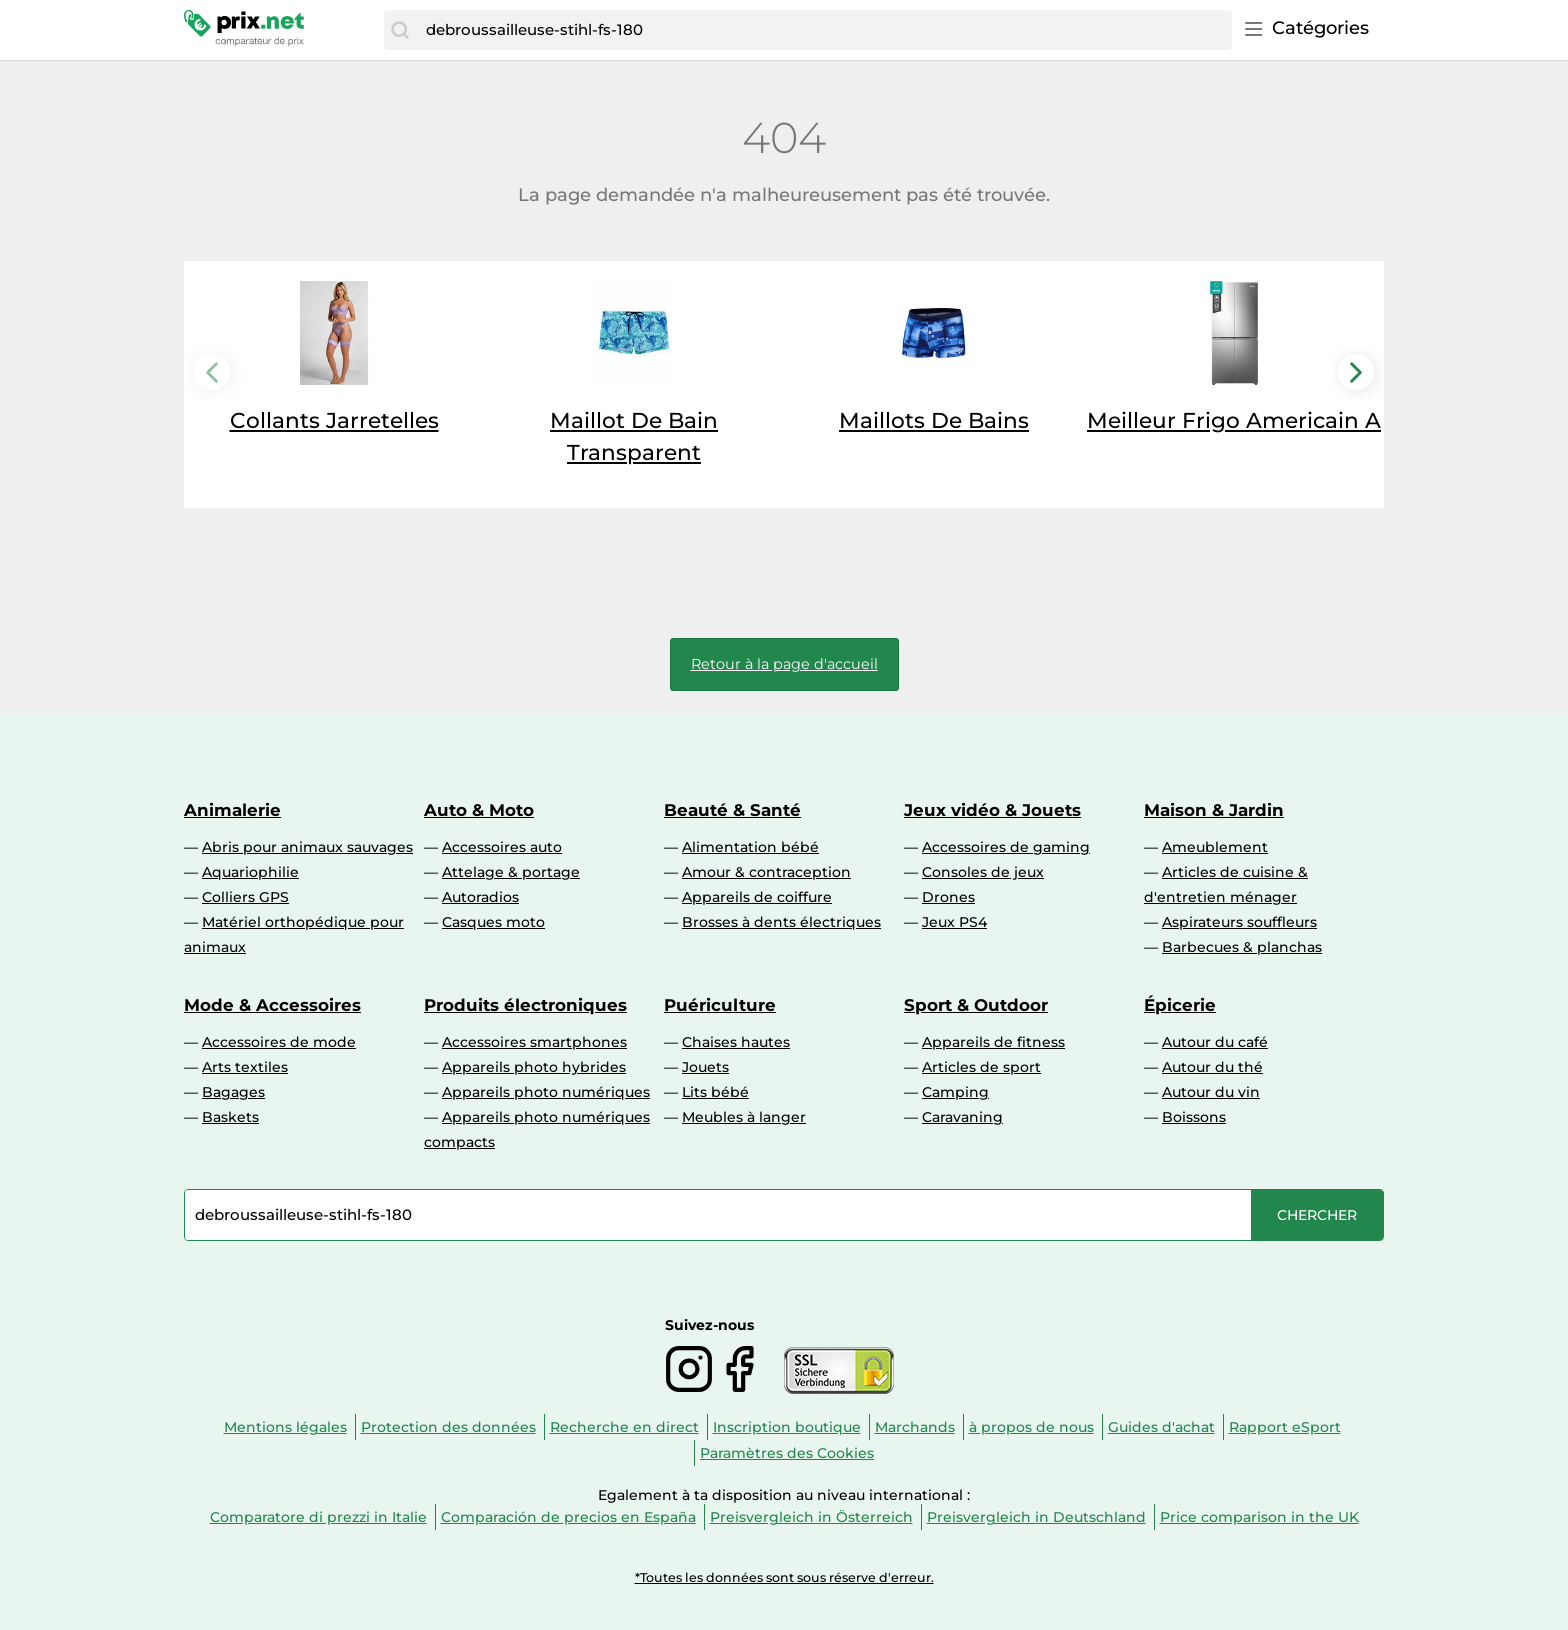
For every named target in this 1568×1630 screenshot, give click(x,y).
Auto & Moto (479, 810)
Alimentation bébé (750, 847)
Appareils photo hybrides (534, 1067)
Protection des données (448, 1427)
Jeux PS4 (954, 922)
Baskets (230, 1117)
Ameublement (1215, 847)
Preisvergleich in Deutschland (1036, 1517)
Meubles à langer (744, 1117)
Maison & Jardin (1214, 810)
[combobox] (824, 30)
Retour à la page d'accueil (784, 664)
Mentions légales (285, 1427)
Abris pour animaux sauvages (307, 847)
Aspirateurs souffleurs (1239, 922)
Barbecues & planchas (1242, 947)
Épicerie (1180, 1005)
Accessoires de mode (279, 1042)
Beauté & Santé (732, 810)
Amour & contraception (766, 872)
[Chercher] (400, 30)
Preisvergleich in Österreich (811, 1517)
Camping (955, 1092)
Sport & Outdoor (976, 1005)
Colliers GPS (245, 897)
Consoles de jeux (983, 872)
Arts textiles (245, 1067)
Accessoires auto (502, 847)
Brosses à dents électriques (781, 922)
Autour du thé (1212, 1067)
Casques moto (493, 922)
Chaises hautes (736, 1042)
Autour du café (1215, 1042)
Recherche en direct (624, 1427)
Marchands (915, 1427)
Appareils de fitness (993, 1042)
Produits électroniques (525, 1005)
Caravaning (962, 1117)
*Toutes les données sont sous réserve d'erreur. (784, 1577)
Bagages (233, 1092)
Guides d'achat (1161, 1427)
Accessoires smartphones (534, 1042)
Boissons (1194, 1117)
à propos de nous (1031, 1427)
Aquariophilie (250, 872)
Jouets (705, 1067)
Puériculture (720, 1005)
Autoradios (480, 897)
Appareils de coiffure (757, 897)
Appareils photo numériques (546, 1092)
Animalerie (232, 810)
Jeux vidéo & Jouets (992, 810)
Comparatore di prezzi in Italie (318, 1517)
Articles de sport (981, 1067)
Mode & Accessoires (272, 1005)
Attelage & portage (511, 872)
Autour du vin (1211, 1092)
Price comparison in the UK (1259, 1517)
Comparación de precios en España (568, 1517)
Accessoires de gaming (1006, 847)
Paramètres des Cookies (787, 1453)
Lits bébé (715, 1092)
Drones (948, 897)
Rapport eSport (1285, 1427)
